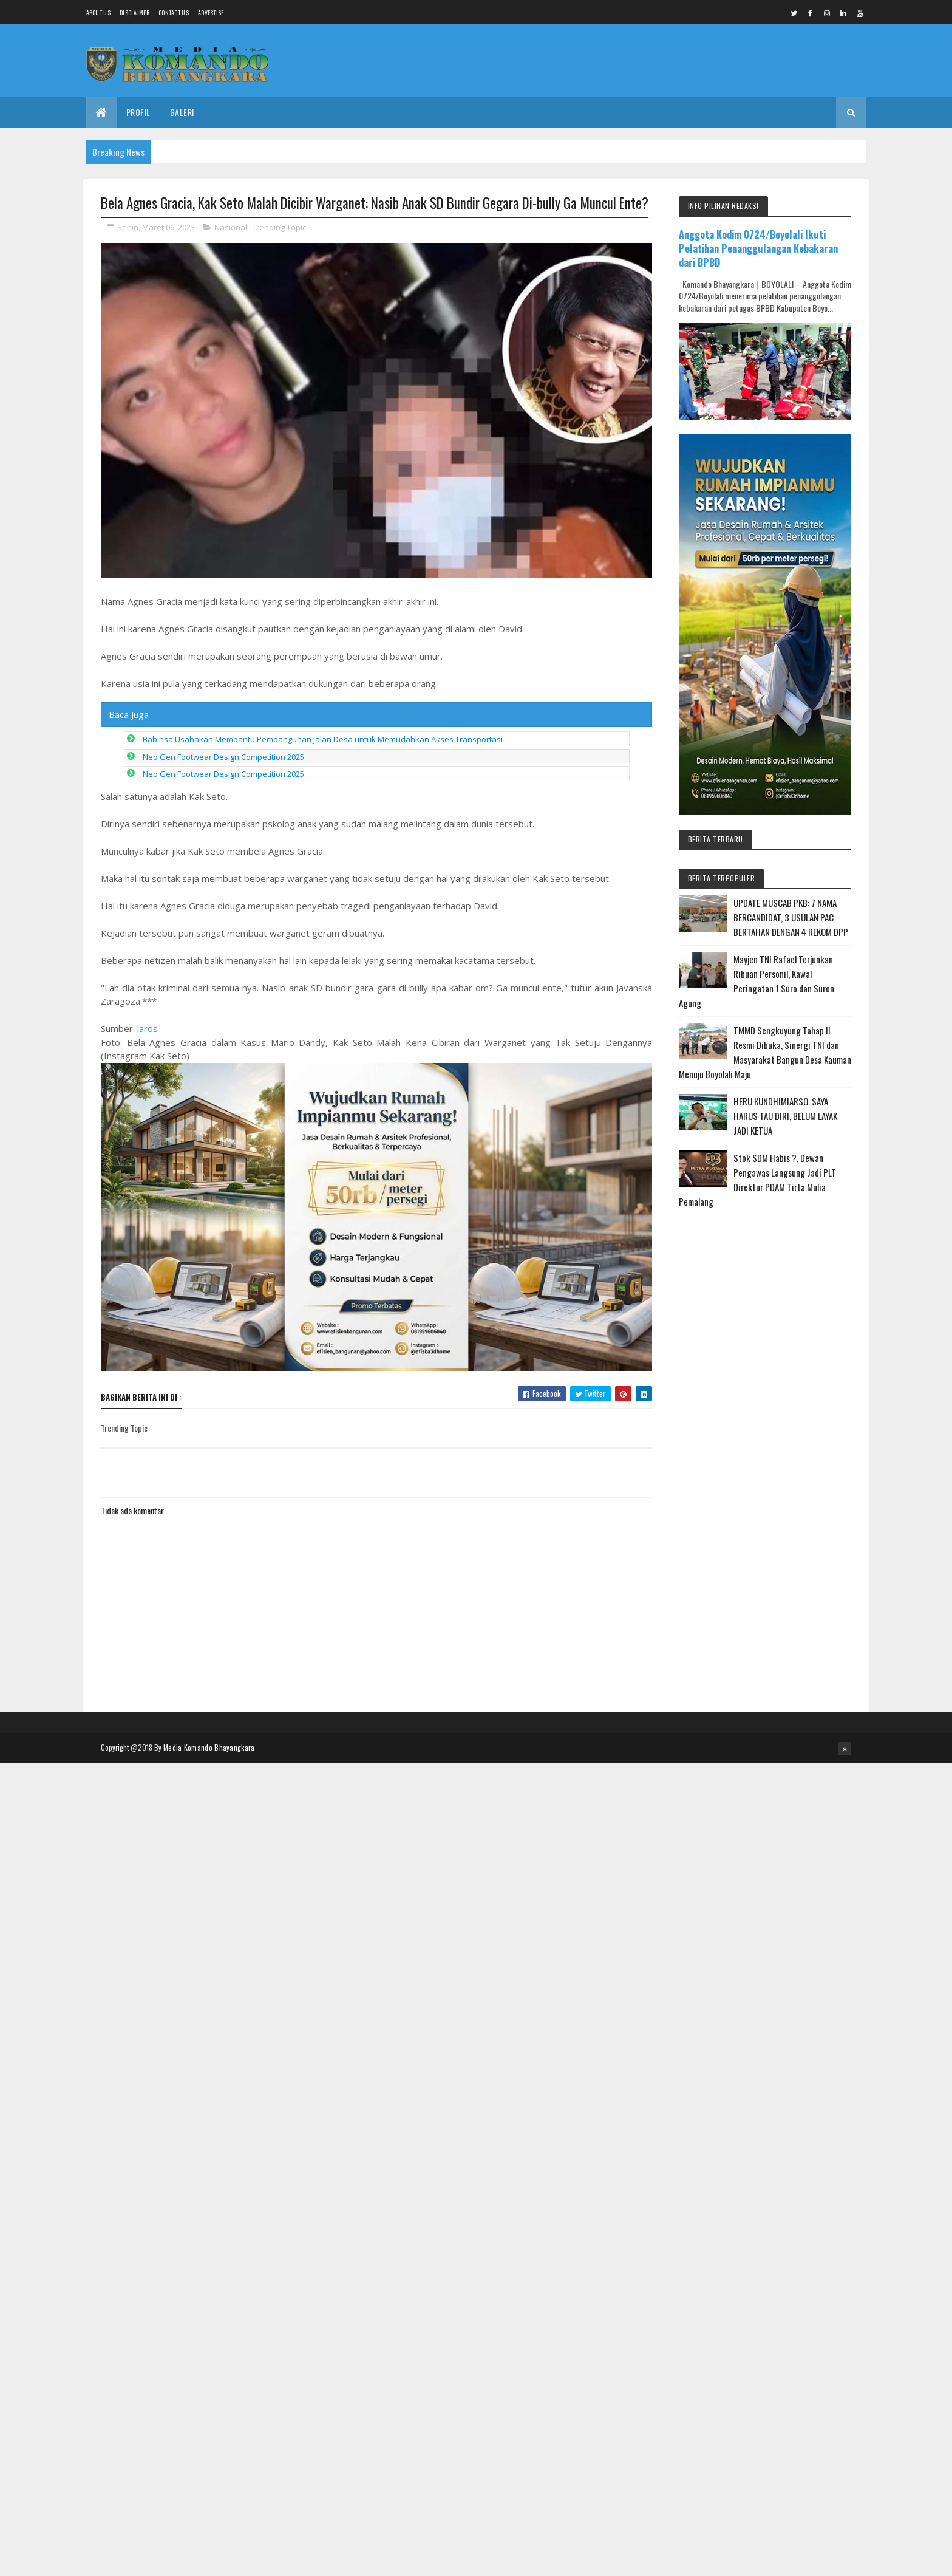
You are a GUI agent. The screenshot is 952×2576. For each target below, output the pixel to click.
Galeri (182, 112)
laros (147, 1028)
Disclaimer (134, 12)
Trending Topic (279, 227)
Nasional (230, 227)
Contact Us (173, 12)
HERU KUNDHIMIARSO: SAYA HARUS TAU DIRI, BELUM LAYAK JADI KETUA (785, 1116)
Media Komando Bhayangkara (209, 1747)
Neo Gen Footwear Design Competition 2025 (223, 756)
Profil (138, 112)
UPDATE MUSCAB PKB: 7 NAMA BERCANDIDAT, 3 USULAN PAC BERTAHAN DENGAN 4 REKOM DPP (790, 917)
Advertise (211, 12)
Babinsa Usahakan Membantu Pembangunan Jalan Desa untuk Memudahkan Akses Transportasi (323, 739)
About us (98, 12)
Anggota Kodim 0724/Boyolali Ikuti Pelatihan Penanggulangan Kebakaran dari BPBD (758, 248)
